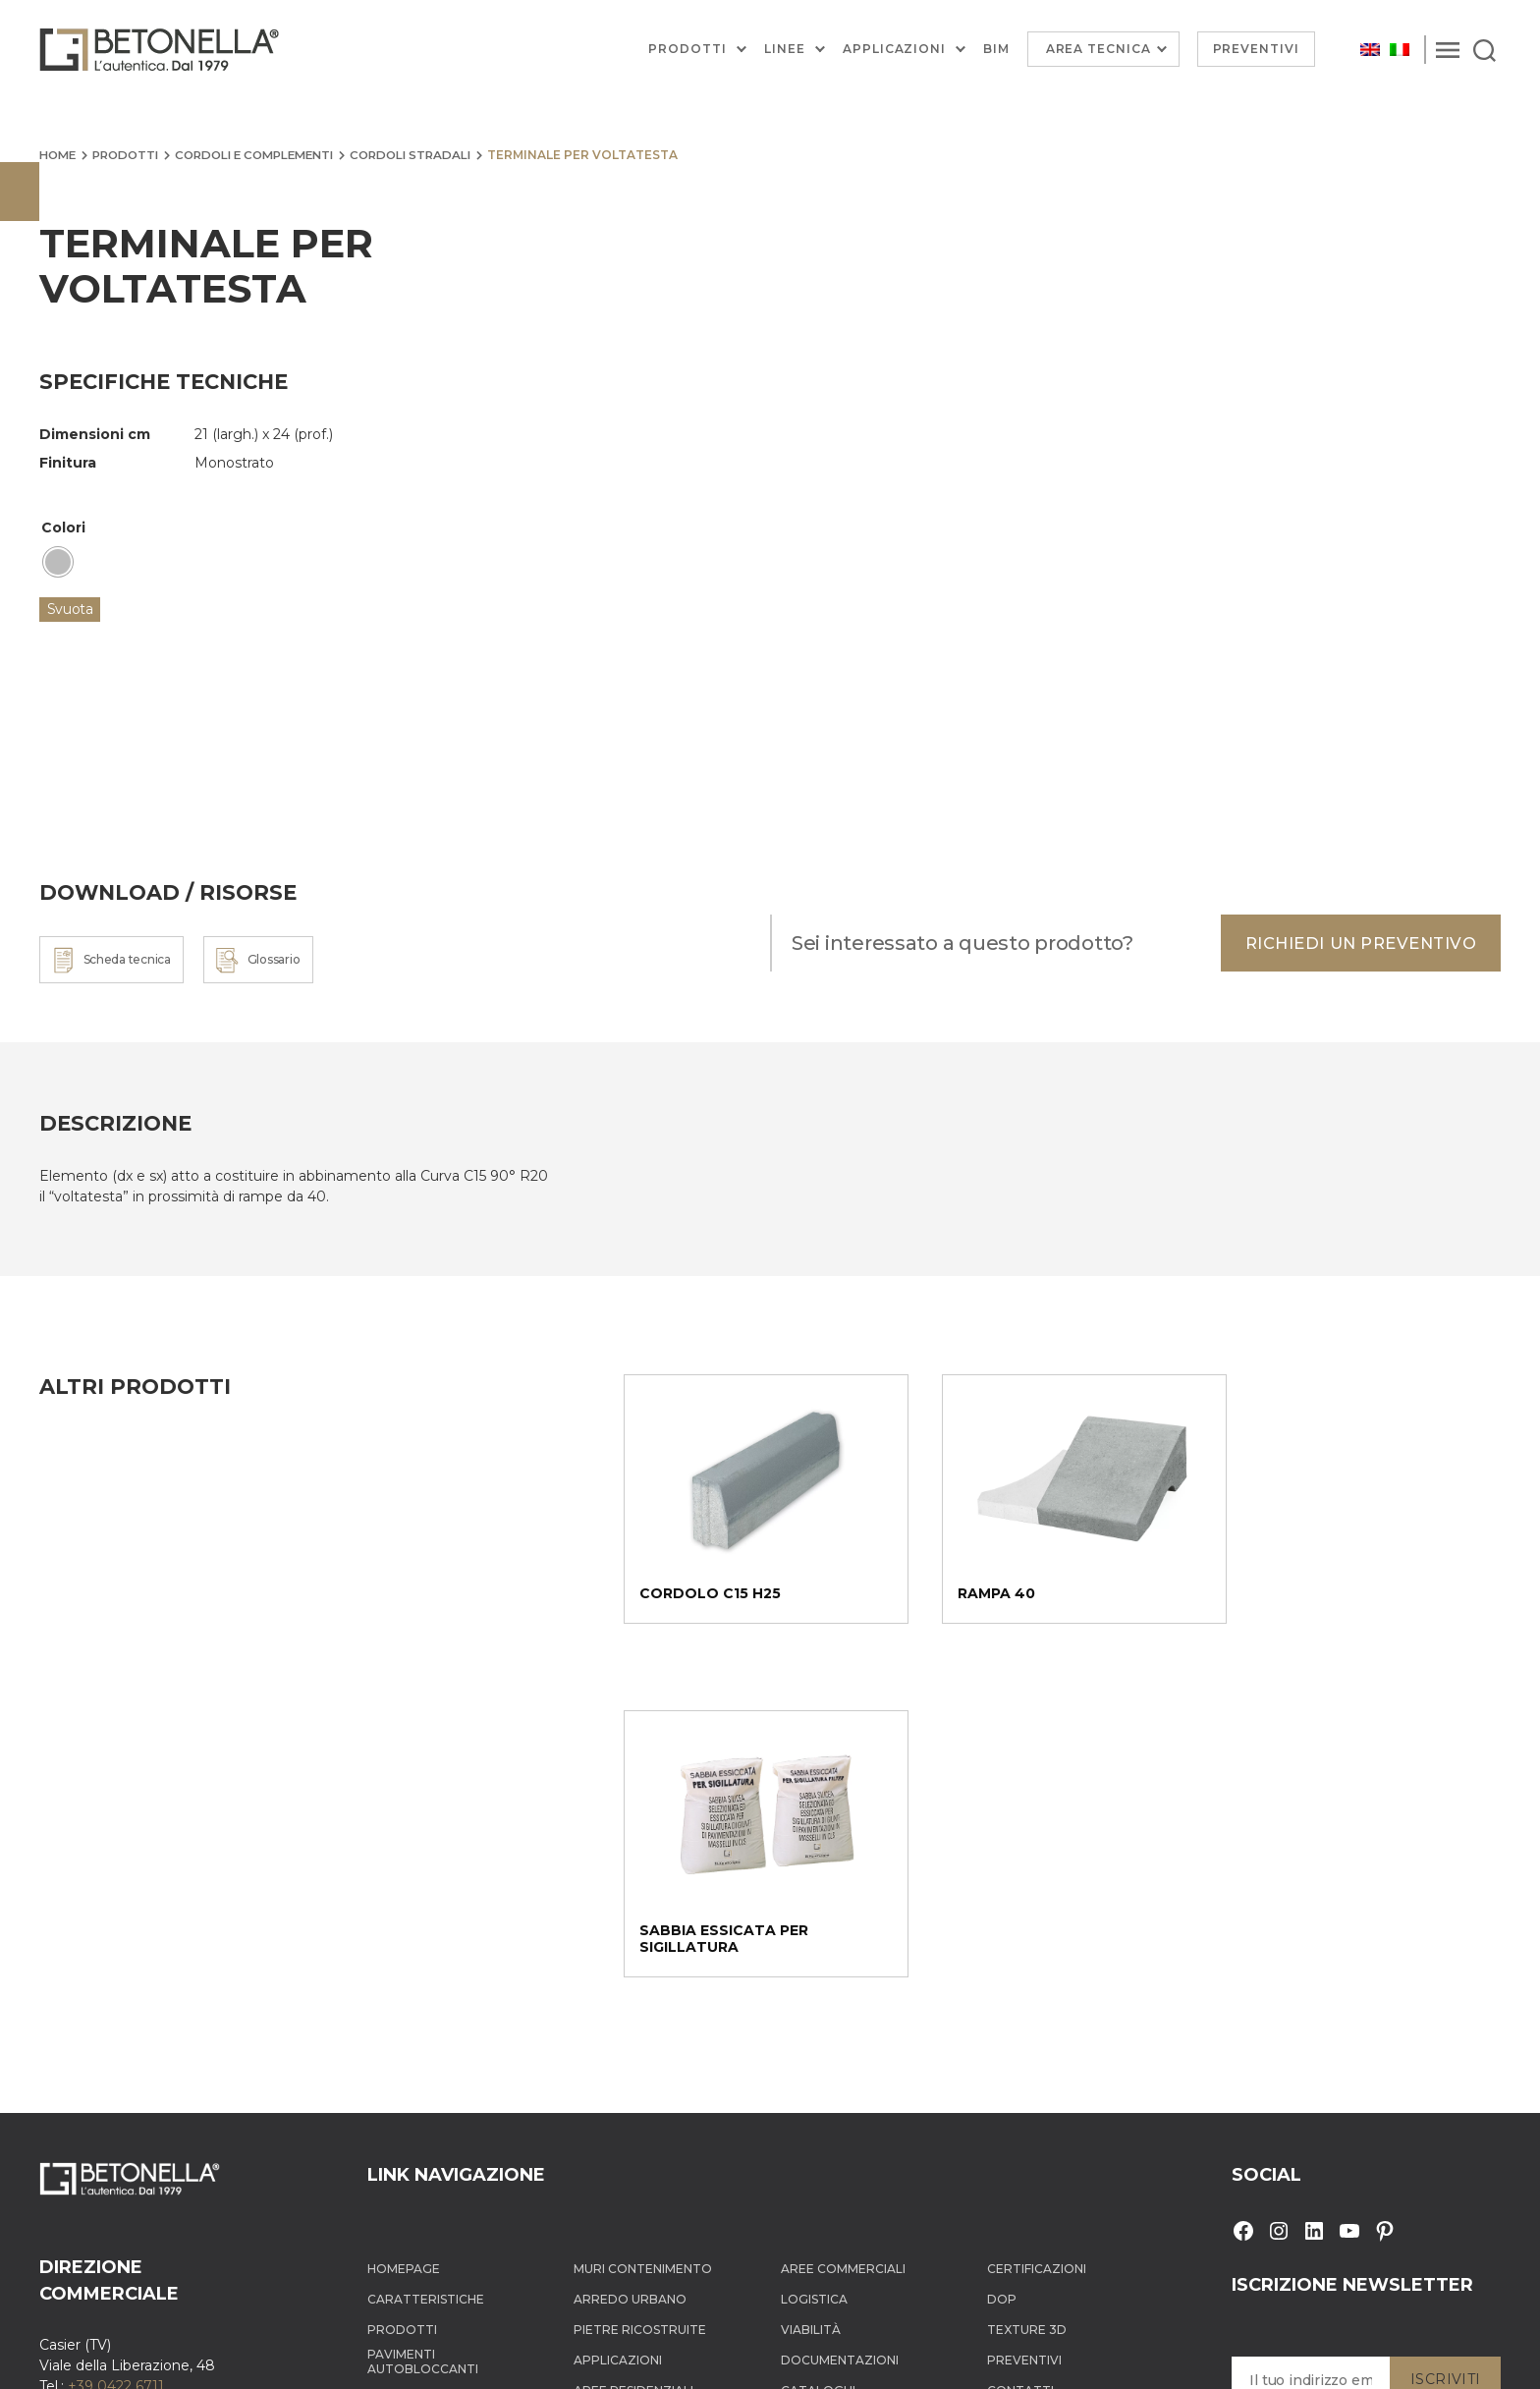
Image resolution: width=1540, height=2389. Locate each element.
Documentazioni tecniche (840, 2076)
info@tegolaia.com (149, 2061)
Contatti (1020, 2044)
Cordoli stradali (431, 154)
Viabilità (811, 1983)
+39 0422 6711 (116, 2040)
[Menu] (1447, 49)
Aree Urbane (618, 2075)
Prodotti (687, 49)
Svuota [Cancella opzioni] (70, 608)
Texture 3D (1027, 1983)
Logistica (814, 1953)
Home (59, 154)
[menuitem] (1370, 49)
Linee (784, 49)
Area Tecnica (1098, 48)
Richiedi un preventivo (1354, 943)
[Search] (1484, 49)
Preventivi (1256, 48)
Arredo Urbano (630, 1953)
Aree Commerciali (843, 1923)
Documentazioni (840, 2014)
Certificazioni (1036, 1923)
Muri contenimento (643, 1923)
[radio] (58, 562)
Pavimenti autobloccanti (422, 2015)
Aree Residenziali (633, 2044)
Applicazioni (894, 49)
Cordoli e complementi (267, 154)
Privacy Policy (657, 2357)
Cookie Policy (745, 2357)
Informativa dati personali (866, 2357)
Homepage (403, 1923)
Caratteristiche (425, 1953)
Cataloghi (818, 2044)
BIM (996, 49)
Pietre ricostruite (640, 1983)
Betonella (121, 2357)
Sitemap (973, 2357)
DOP (1002, 1953)
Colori (63, 527)
